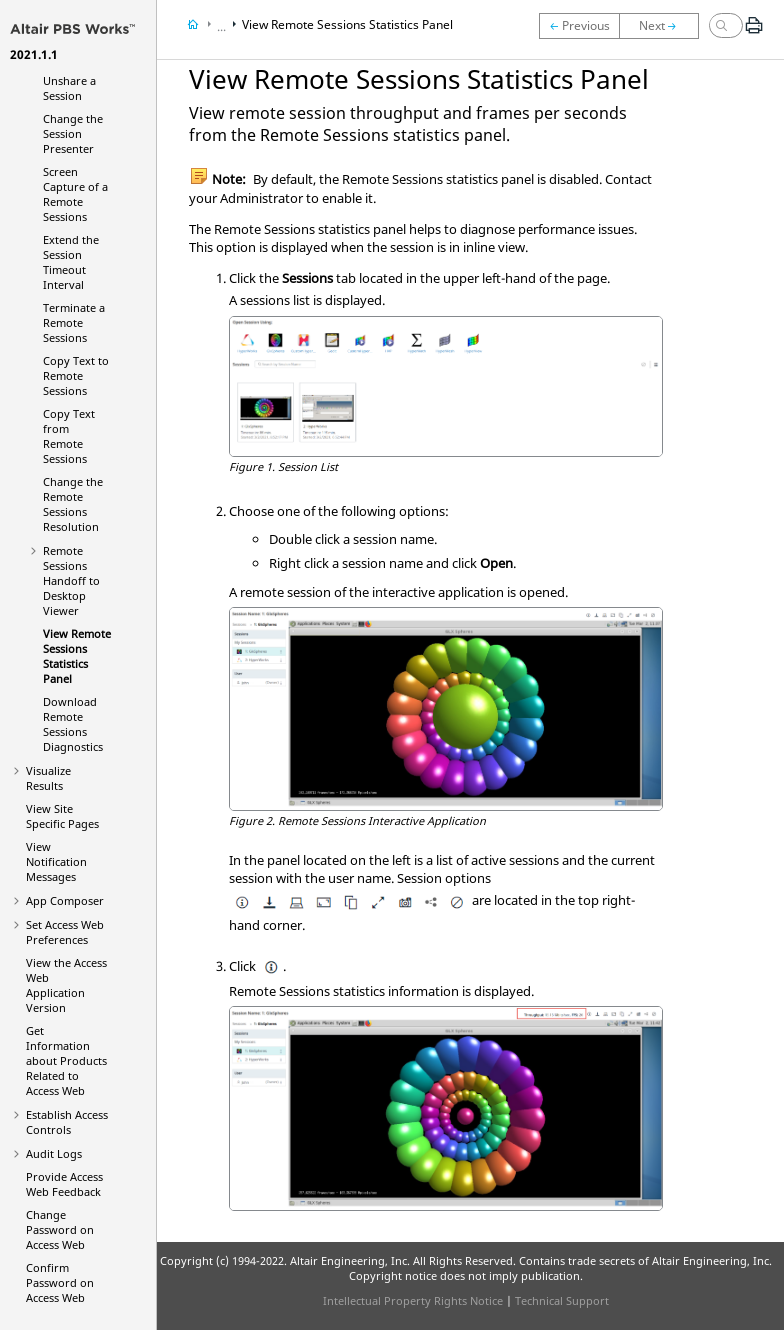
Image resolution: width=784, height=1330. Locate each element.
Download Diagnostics (73, 724)
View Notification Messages (56, 861)
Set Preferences (65, 932)
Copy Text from (69, 436)
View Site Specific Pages (62, 816)
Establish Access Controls (67, 1122)
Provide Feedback (64, 1184)
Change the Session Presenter (73, 133)
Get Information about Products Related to (66, 1060)
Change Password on (60, 1229)
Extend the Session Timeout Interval (71, 262)
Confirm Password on (60, 1282)
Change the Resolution (73, 504)
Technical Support (562, 1300)
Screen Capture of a (75, 194)
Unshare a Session (69, 88)
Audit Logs (54, 1153)
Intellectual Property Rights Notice (413, 1300)
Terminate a (74, 322)
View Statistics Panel (77, 656)
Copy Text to (76, 375)
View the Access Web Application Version (66, 985)
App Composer (65, 900)
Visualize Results (48, 778)
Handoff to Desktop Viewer (71, 580)
